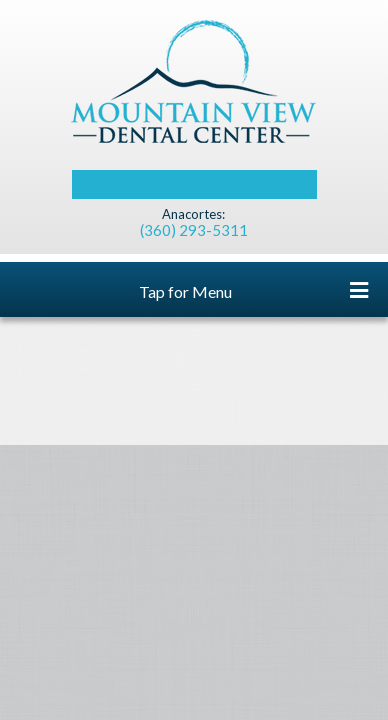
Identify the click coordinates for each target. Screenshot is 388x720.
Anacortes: (193, 214)
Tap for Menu (254, 290)
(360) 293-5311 (194, 230)
